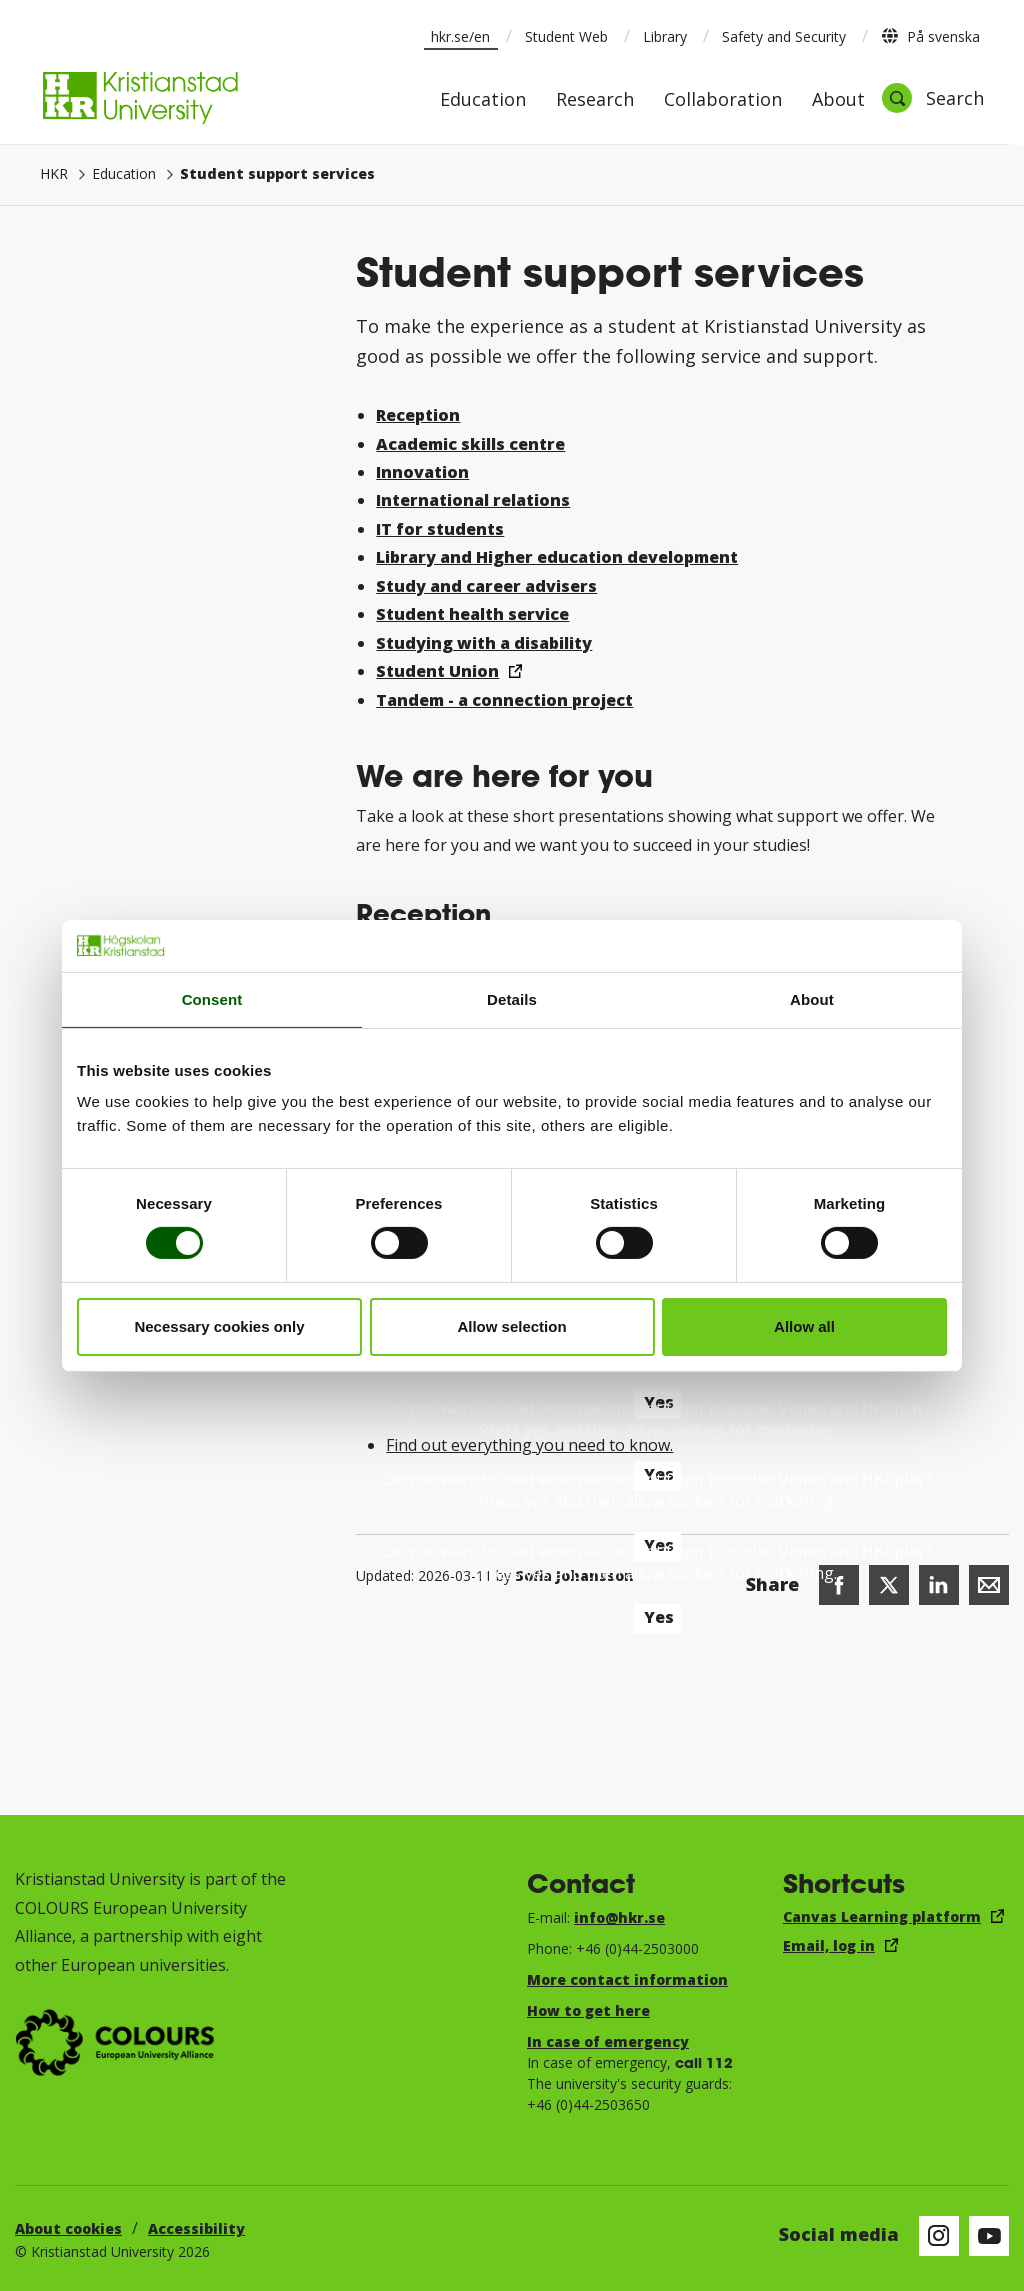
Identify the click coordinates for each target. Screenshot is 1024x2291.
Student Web (566, 36)
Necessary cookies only (219, 1326)
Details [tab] (512, 999)
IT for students (440, 529)
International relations (473, 500)
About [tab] (812, 999)
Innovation (422, 472)
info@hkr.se (619, 1917)
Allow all (804, 1326)
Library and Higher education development (557, 557)
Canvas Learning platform (882, 1916)
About (838, 100)
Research (595, 100)
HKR (54, 173)
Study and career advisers (486, 586)
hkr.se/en (460, 36)
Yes (659, 1617)
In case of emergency (608, 2041)
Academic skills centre (470, 444)
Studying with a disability (484, 643)
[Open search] (933, 98)
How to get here (588, 2010)
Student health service (472, 614)
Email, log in (829, 1945)
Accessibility (196, 2228)
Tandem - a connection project (504, 700)
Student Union (437, 671)
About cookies (68, 2228)
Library (665, 36)
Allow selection (511, 1326)
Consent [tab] (212, 999)
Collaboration (723, 100)
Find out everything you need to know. (529, 1445)
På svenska (930, 36)
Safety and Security (784, 36)
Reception (418, 415)
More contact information (627, 1979)
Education (483, 100)
